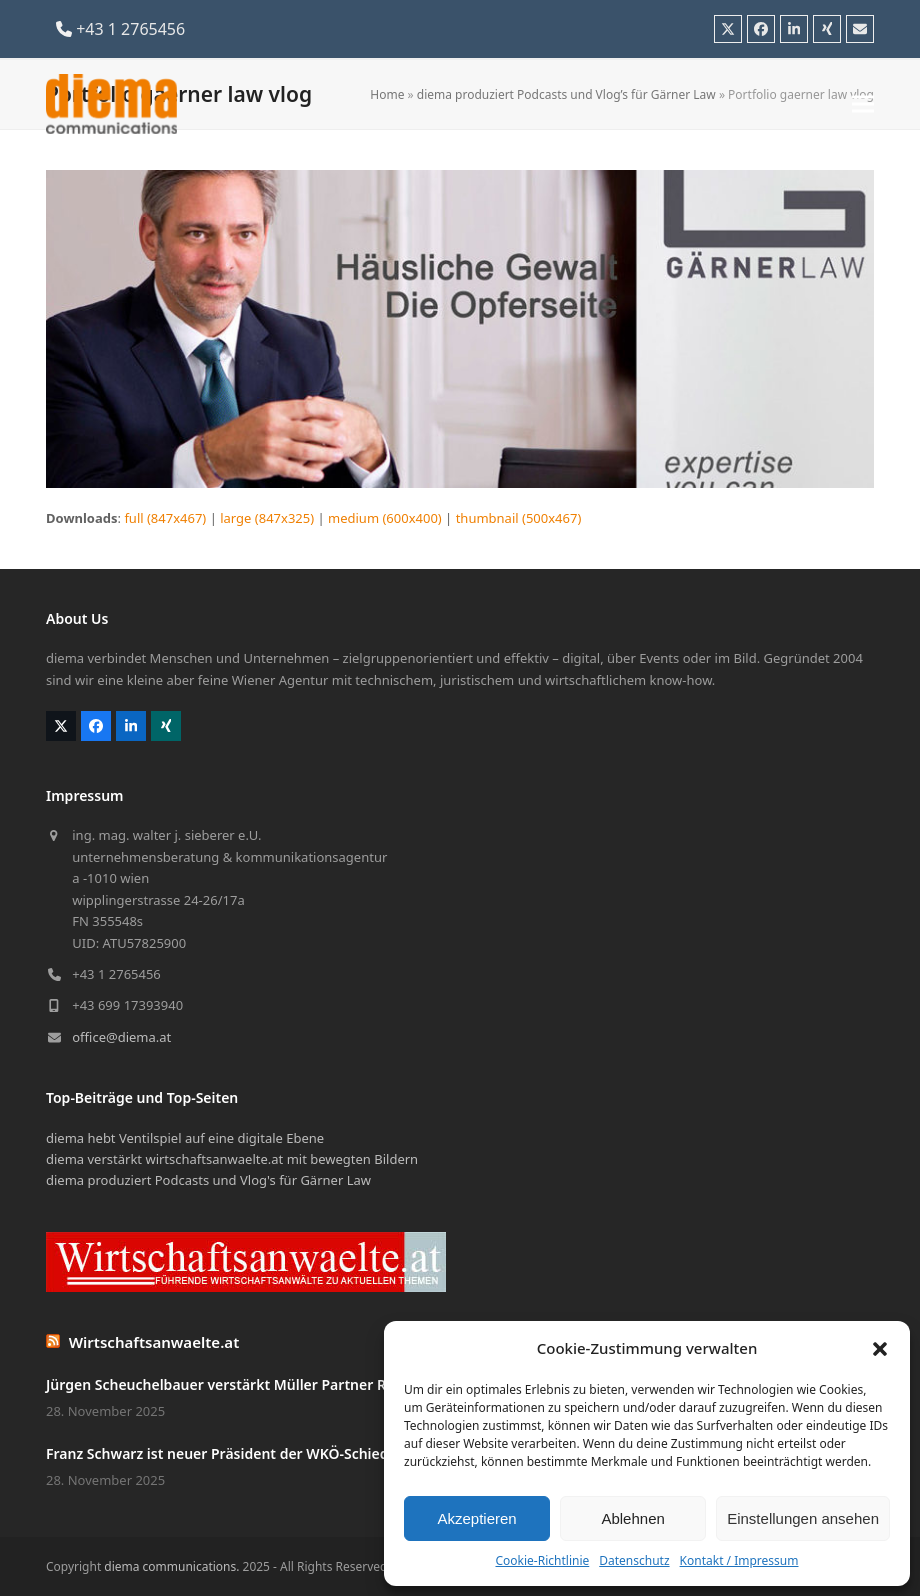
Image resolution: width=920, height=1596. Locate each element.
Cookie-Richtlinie (542, 1560)
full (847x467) (165, 518)
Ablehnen (632, 1518)
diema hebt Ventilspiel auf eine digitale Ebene (185, 1138)
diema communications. (171, 1566)
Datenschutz (634, 1560)
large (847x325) (267, 518)
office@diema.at (121, 1037)
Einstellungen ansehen (803, 1518)
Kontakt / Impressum (739, 1560)
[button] (880, 1349)
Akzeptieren (476, 1518)
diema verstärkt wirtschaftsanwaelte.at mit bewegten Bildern (232, 1159)
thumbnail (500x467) (519, 518)
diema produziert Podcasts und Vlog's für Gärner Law (208, 1180)
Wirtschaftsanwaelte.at (154, 1342)
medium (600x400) (385, 518)
